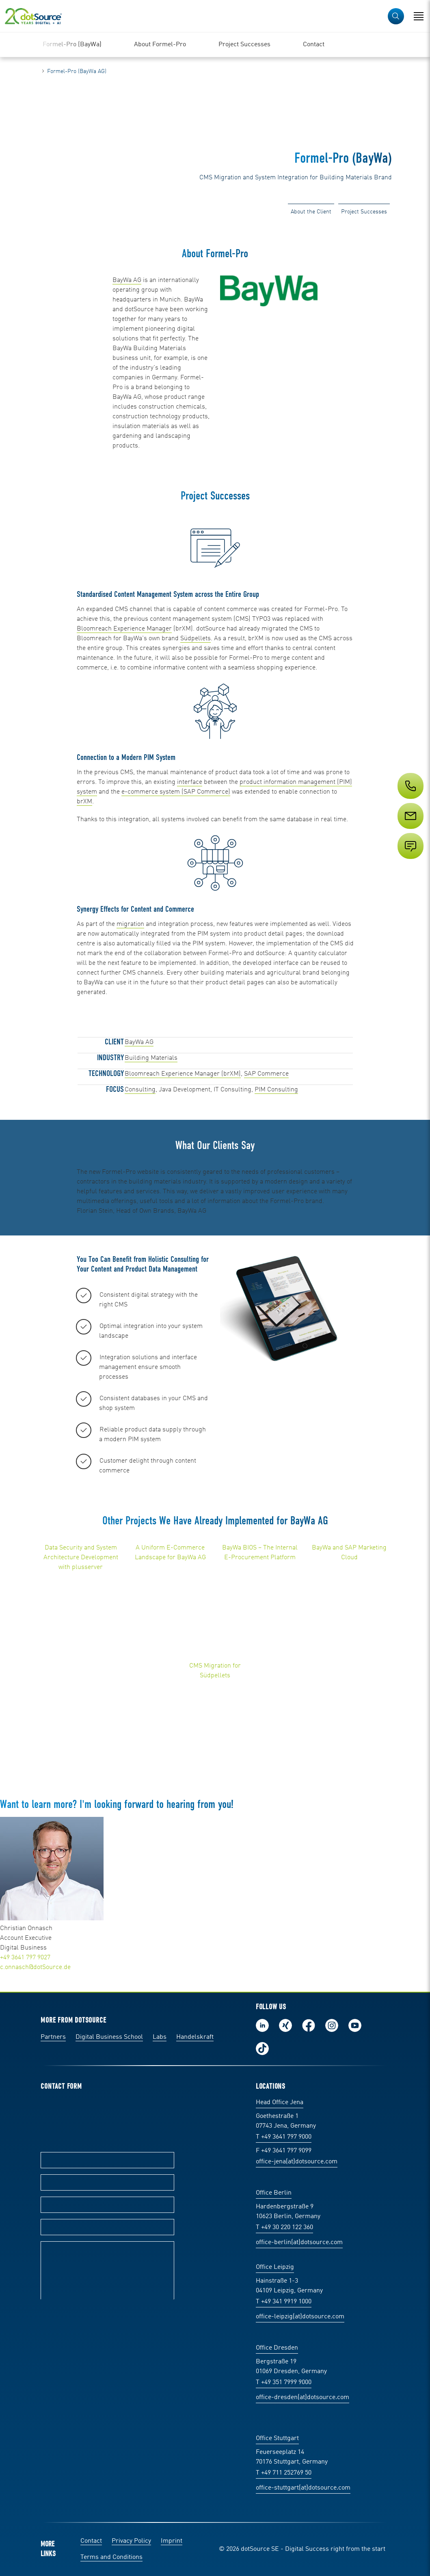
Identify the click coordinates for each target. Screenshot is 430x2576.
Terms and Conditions (111, 2557)
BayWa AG (126, 280)
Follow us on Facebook (308, 2025)
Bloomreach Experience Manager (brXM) (183, 1074)
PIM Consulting (276, 1090)
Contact (91, 2541)
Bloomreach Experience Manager (124, 629)
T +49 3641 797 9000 (283, 2137)
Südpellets (195, 638)
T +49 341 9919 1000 (283, 2301)
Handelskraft (195, 2037)
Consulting (140, 1090)
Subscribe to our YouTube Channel (354, 2025)
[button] (396, 16)
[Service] (410, 831)
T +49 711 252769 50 (283, 2473)
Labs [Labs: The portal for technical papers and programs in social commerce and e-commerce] (159, 2037)
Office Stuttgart (277, 2438)
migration (130, 924)
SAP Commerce (266, 1074)
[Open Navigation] (418, 16)
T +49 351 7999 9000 (283, 2382)
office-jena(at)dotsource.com (296, 2162)
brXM (84, 801)
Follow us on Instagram (331, 2025)
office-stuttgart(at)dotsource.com (303, 2488)
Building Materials (151, 1058)
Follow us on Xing (285, 2025)
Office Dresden (277, 2348)
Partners (53, 2037)
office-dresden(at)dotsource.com (302, 2397)
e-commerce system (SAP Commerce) (175, 792)
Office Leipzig (275, 2267)
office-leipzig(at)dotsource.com (300, 2316)
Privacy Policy (131, 2541)
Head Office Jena (279, 2102)
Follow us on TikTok (262, 2048)
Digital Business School (109, 2037)
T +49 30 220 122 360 (284, 2227)
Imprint (171, 2541)
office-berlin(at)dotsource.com (299, 2242)
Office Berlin (274, 2193)
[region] (215, 44)
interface (189, 782)
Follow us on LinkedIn (262, 2025)
